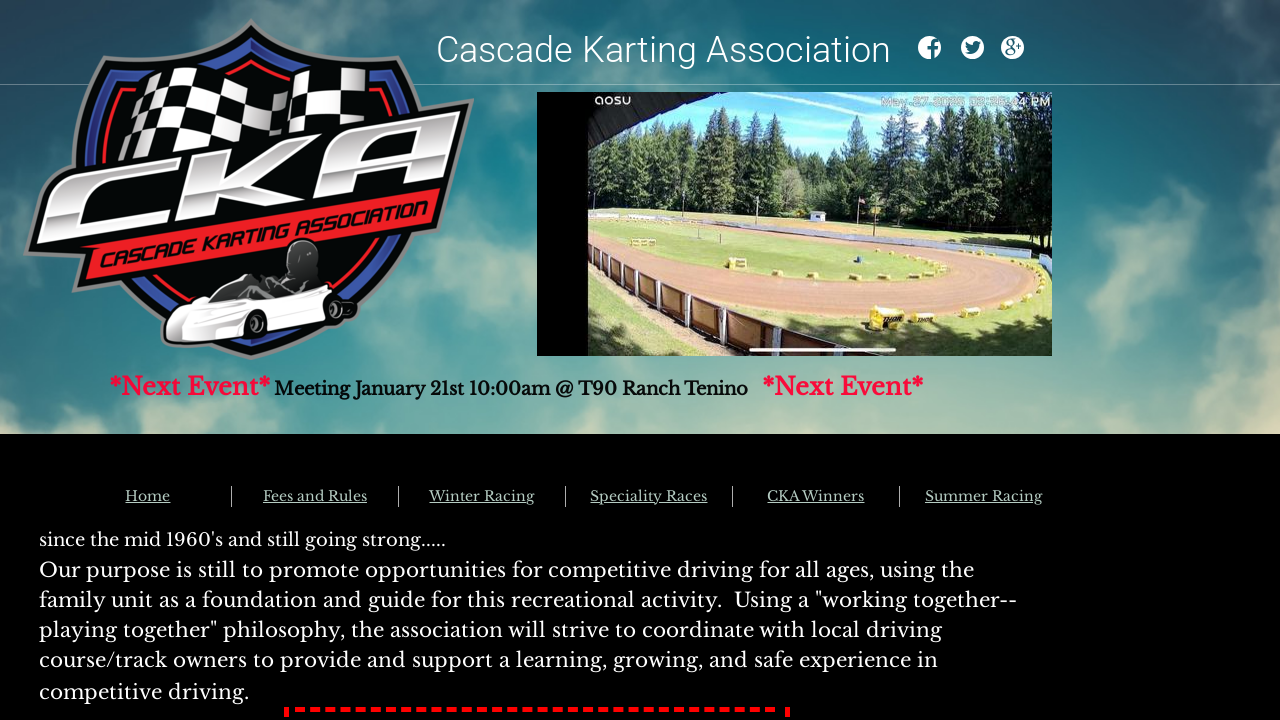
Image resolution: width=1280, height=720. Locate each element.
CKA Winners (815, 496)
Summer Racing (983, 496)
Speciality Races (648, 496)
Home (147, 496)
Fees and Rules (315, 496)
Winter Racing (481, 496)
